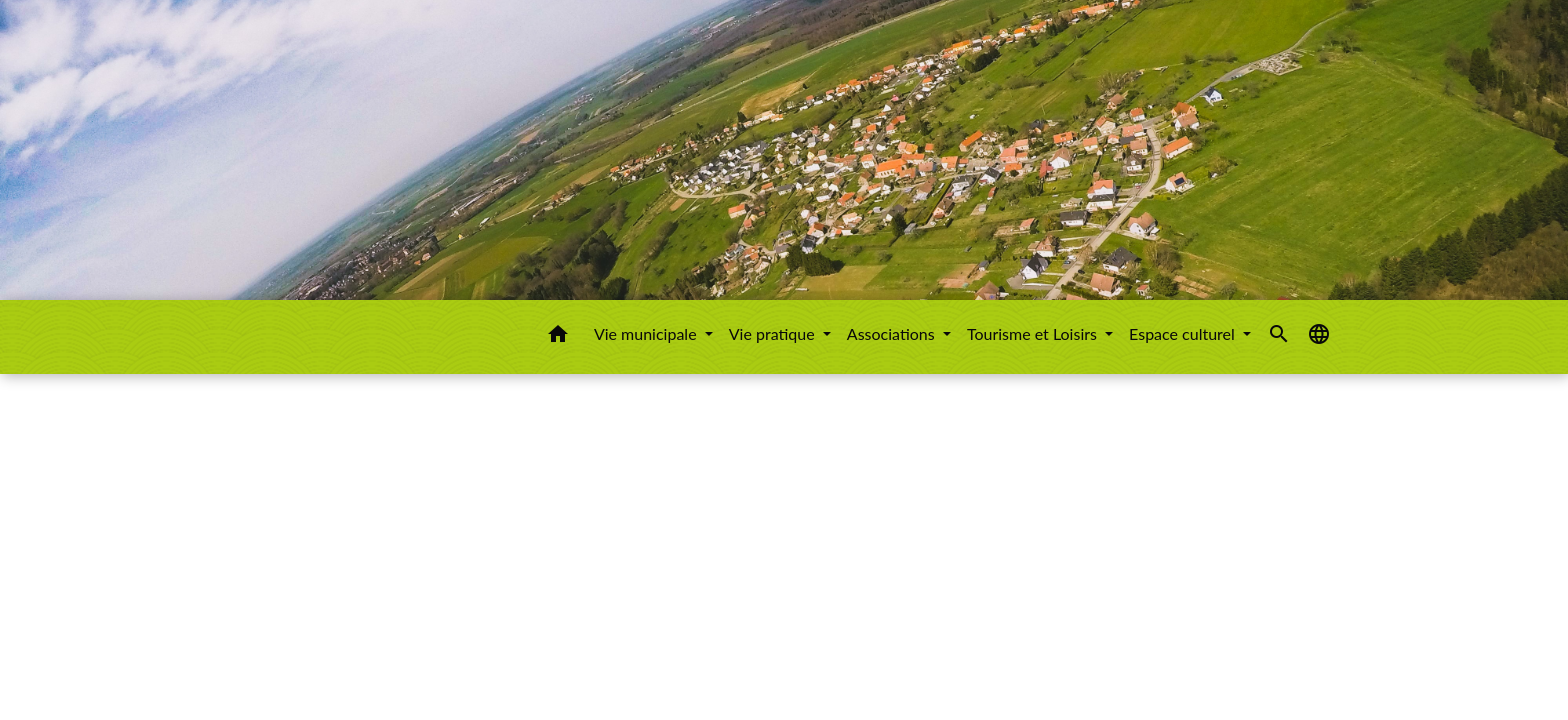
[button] (558, 337)
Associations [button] (893, 333)
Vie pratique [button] (774, 333)
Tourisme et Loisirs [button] (1034, 333)
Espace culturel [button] (1184, 333)
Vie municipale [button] (647, 333)
